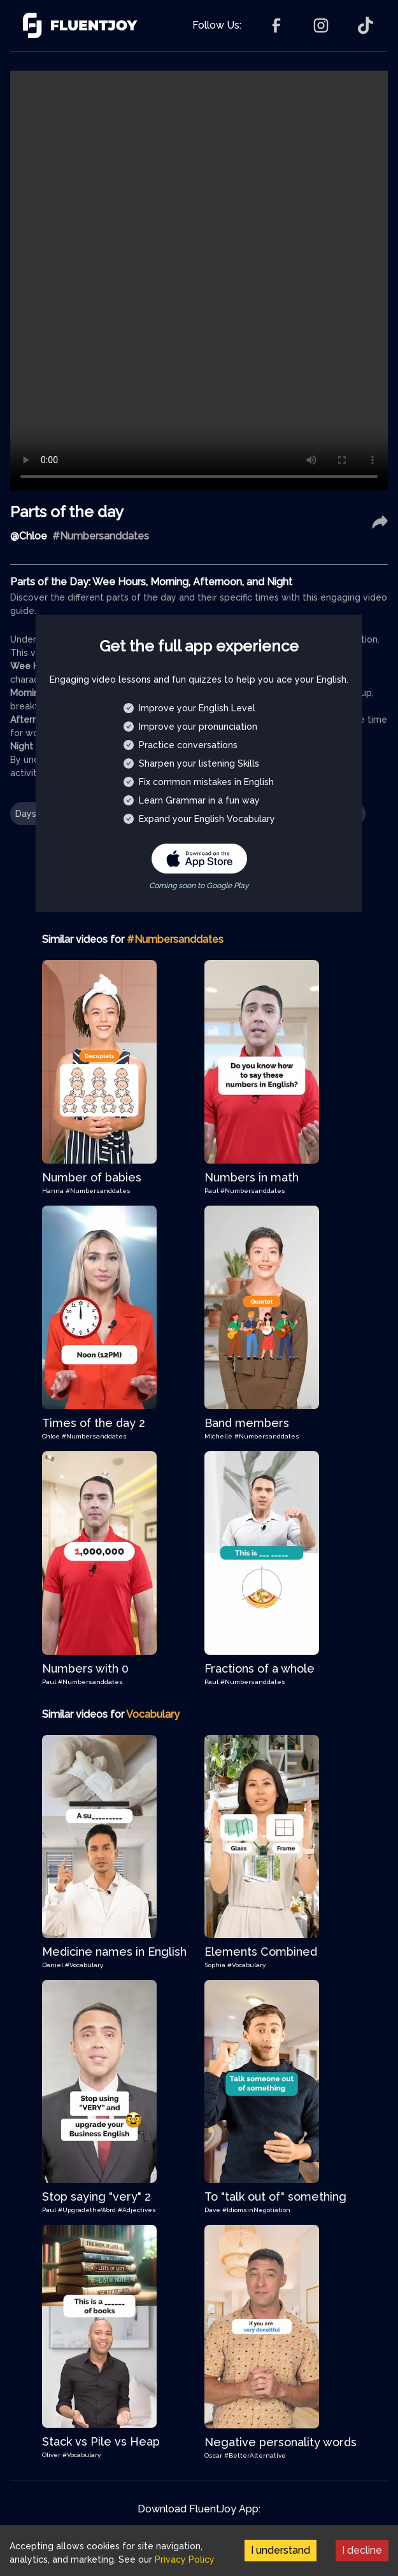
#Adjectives (137, 2209)
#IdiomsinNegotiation (256, 2209)
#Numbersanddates (98, 1190)
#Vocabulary (84, 1964)
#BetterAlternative (255, 2455)
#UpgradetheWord (88, 2209)
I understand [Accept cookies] (280, 2550)
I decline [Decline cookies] (362, 2550)
